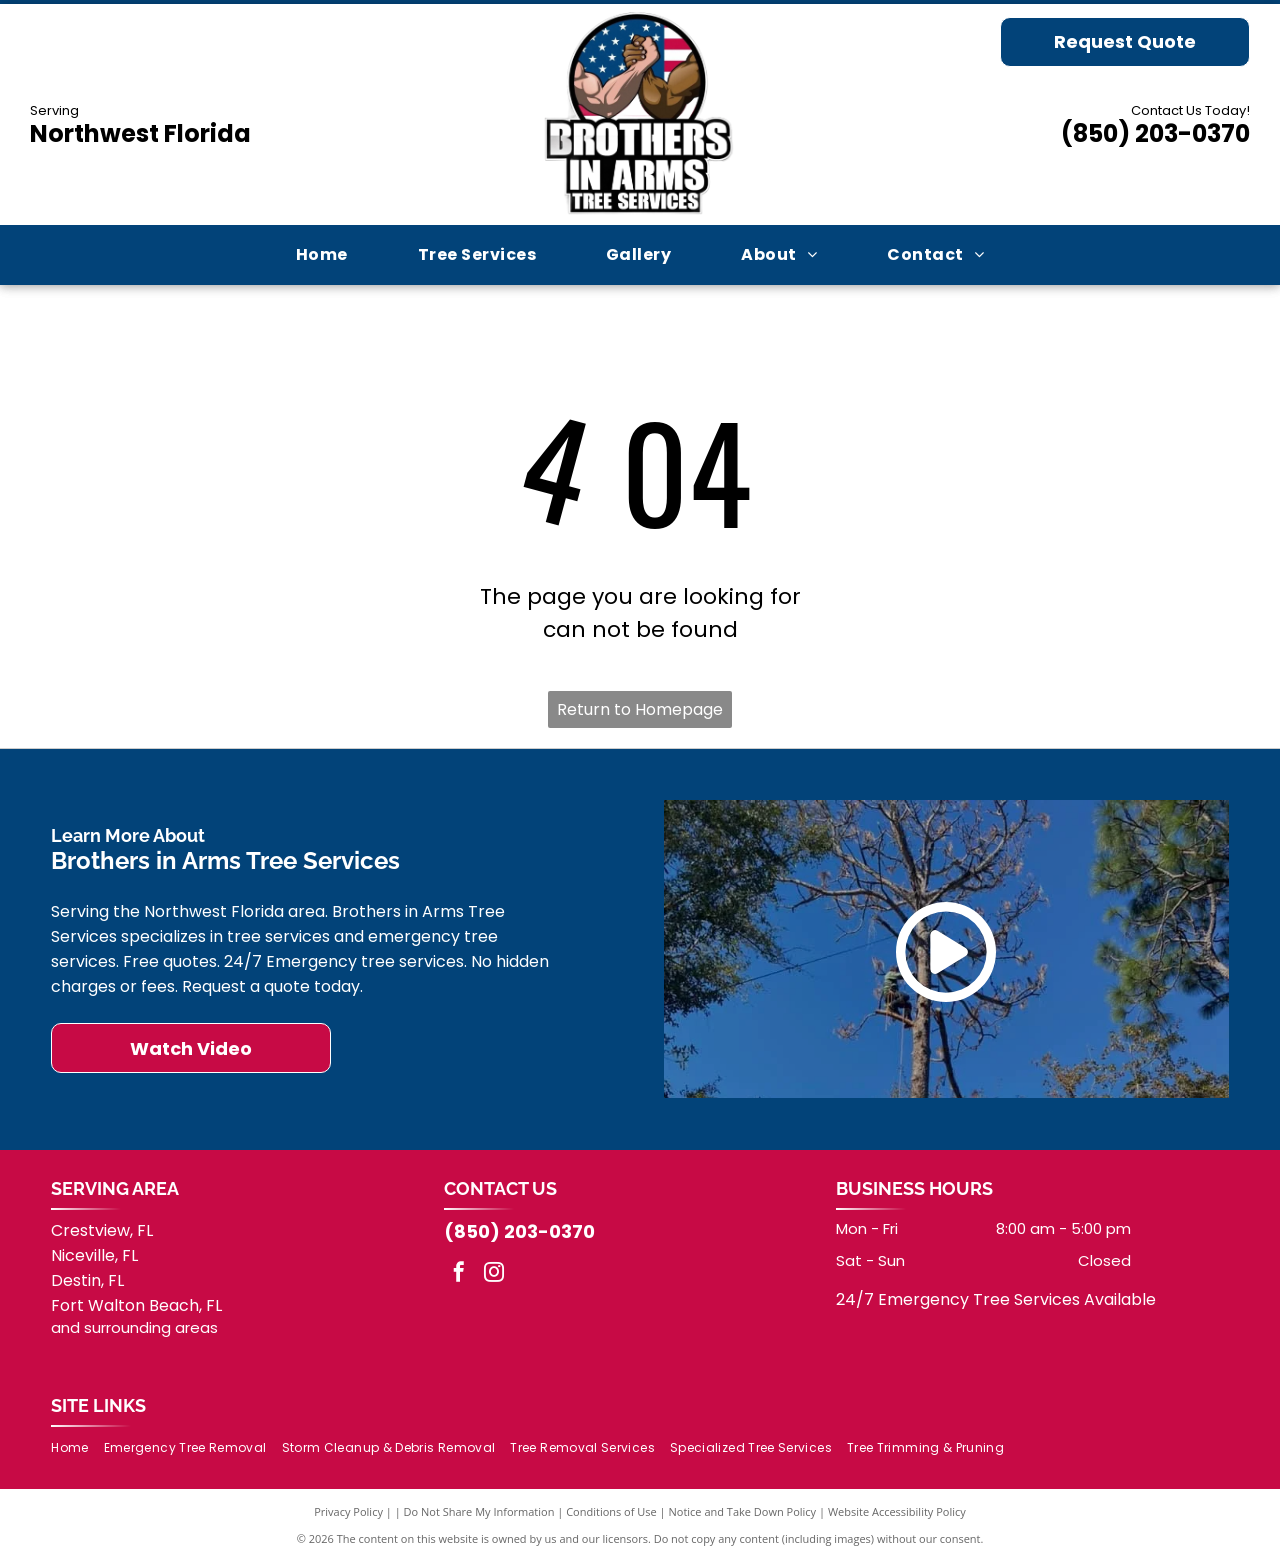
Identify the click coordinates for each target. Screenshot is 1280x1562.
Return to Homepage (640, 709)
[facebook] (459, 1274)
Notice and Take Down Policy (743, 1511)
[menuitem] (322, 255)
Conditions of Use (611, 1511)
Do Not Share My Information (479, 1511)
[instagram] (494, 1274)
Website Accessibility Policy (897, 1511)
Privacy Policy (348, 1511)
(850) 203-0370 (1155, 133)
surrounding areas (151, 1327)
